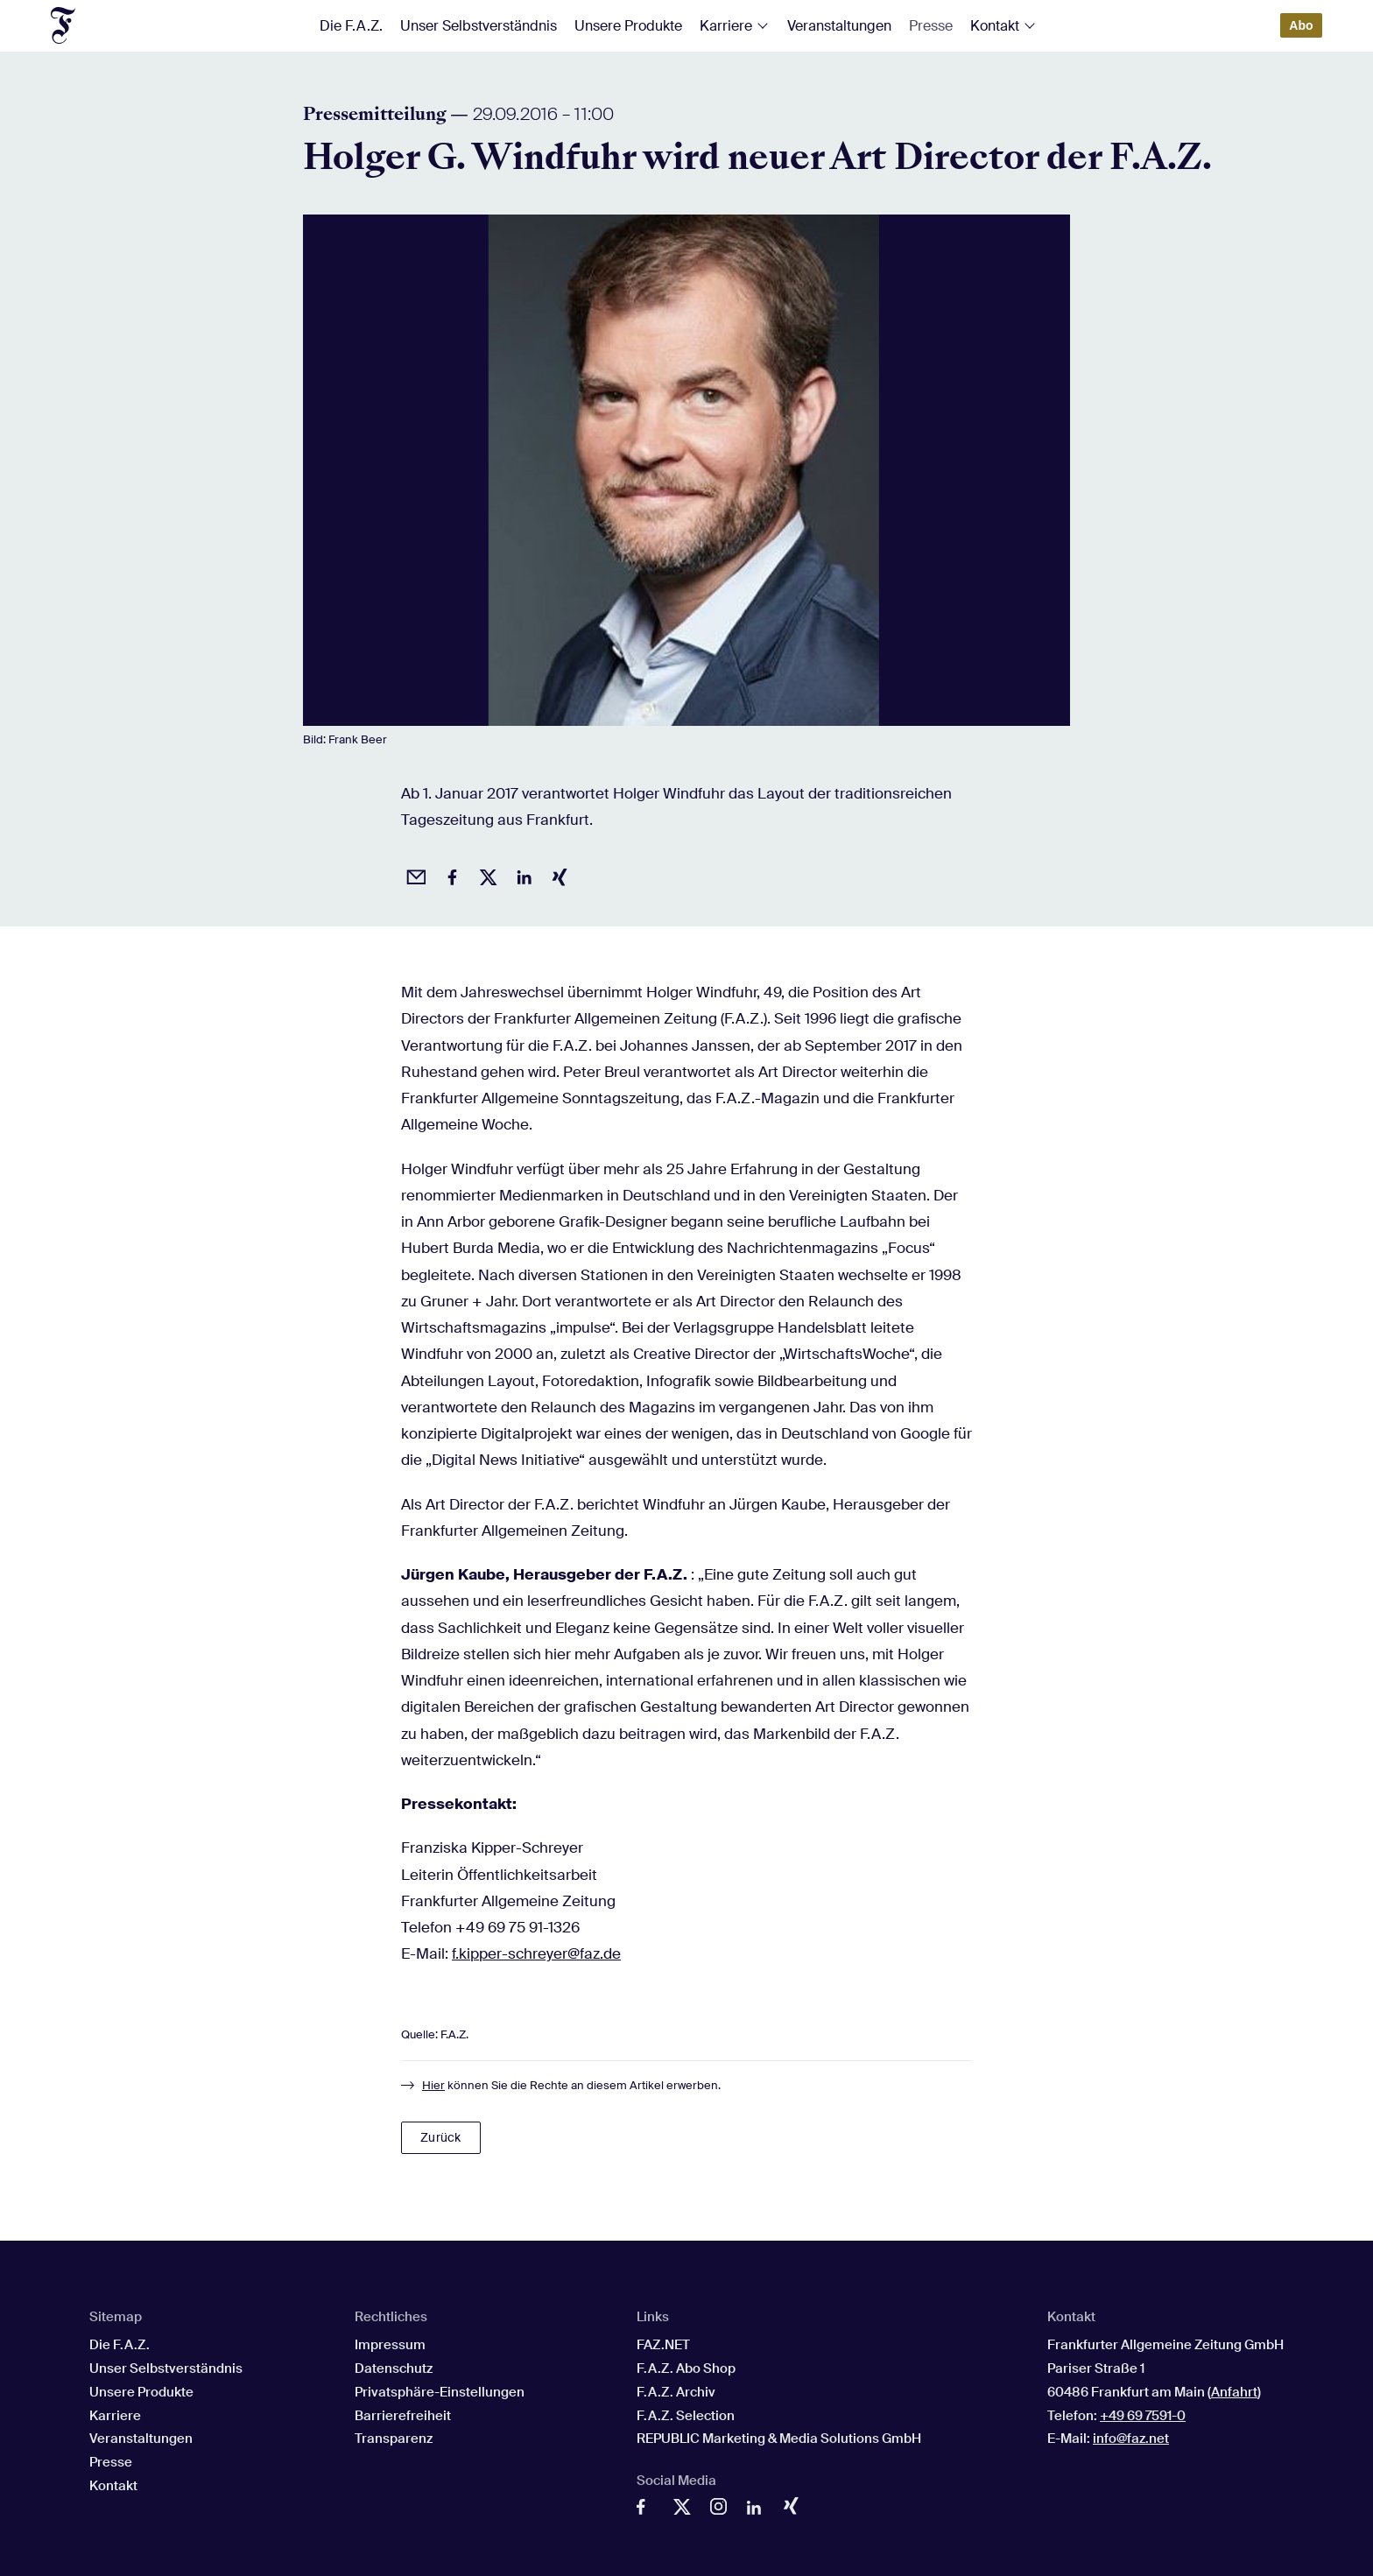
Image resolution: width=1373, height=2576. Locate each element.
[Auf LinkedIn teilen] (521, 874)
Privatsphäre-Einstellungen (440, 2392)
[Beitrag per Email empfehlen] (413, 874)
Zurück (440, 2137)
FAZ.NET (663, 2345)
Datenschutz (394, 2368)
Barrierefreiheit (403, 2416)
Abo (1301, 25)
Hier (433, 2085)
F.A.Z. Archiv (676, 2392)
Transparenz (394, 2438)
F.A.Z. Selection (686, 2416)
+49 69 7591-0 (1143, 2416)
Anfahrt (1234, 2392)
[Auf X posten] (485, 874)
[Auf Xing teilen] (557, 874)
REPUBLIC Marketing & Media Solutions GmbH (779, 2438)
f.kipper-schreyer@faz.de (536, 1953)
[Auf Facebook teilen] (449, 874)
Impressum (390, 2345)
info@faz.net (1131, 2438)
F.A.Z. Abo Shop (686, 2368)
